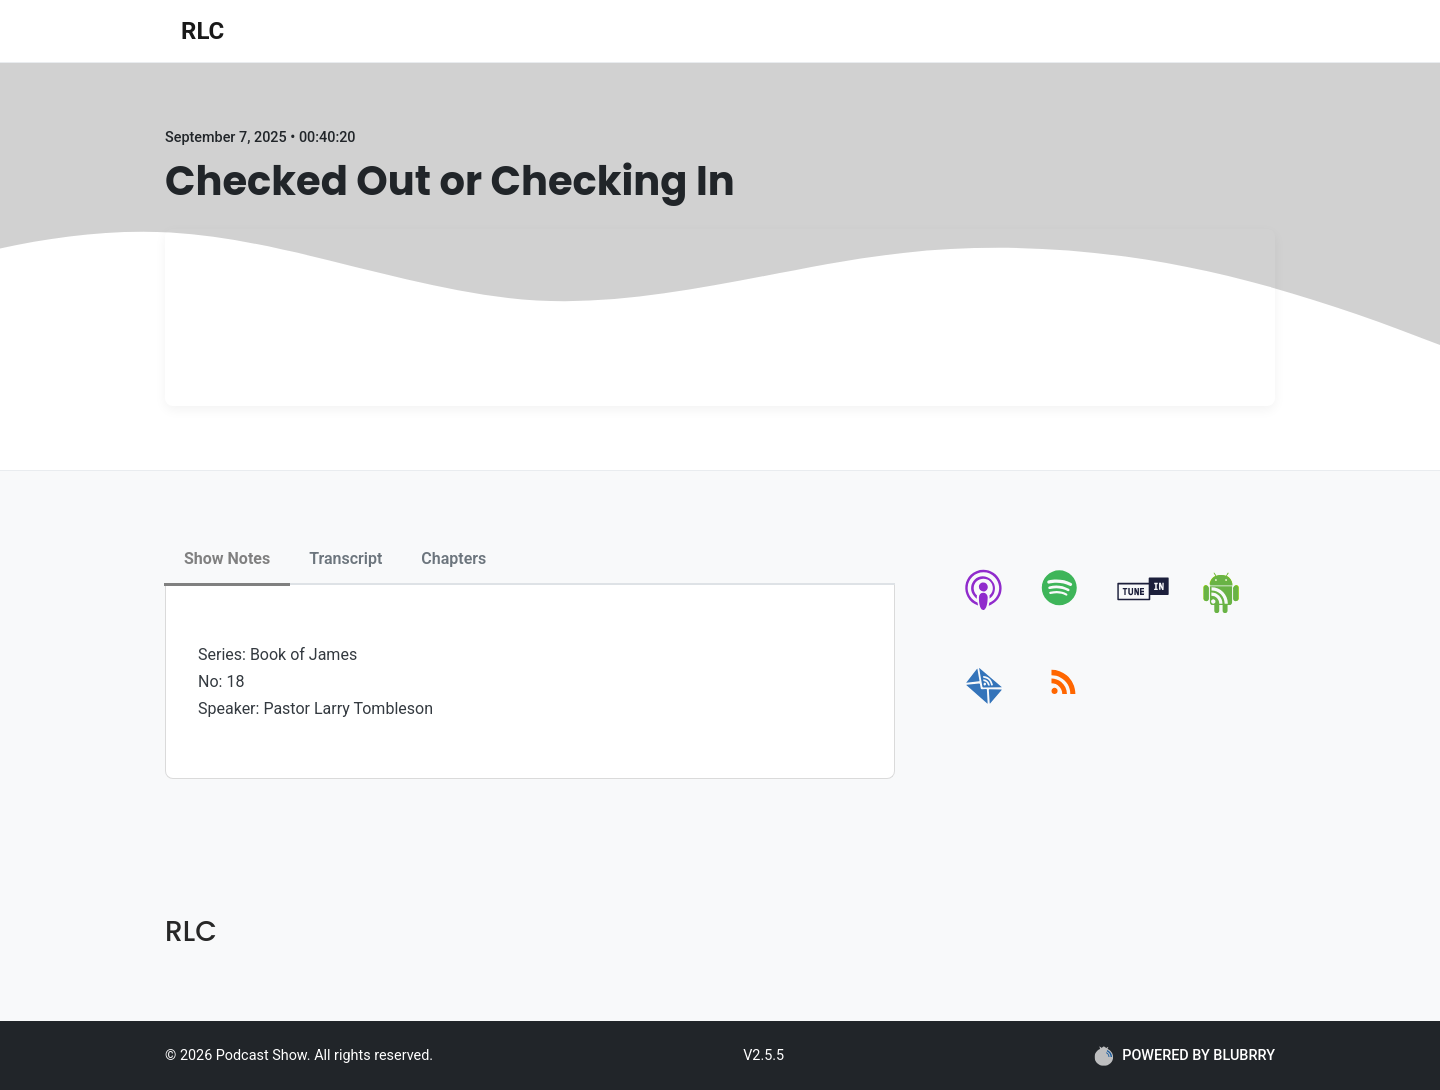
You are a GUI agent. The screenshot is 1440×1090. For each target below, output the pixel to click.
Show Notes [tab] (227, 558)
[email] (984, 704)
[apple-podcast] (984, 609)
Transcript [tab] (345, 558)
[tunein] (1143, 609)
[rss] (1063, 704)
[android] (1222, 609)
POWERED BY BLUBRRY (1184, 1056)
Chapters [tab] (453, 558)
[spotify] (1063, 609)
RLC (202, 31)
